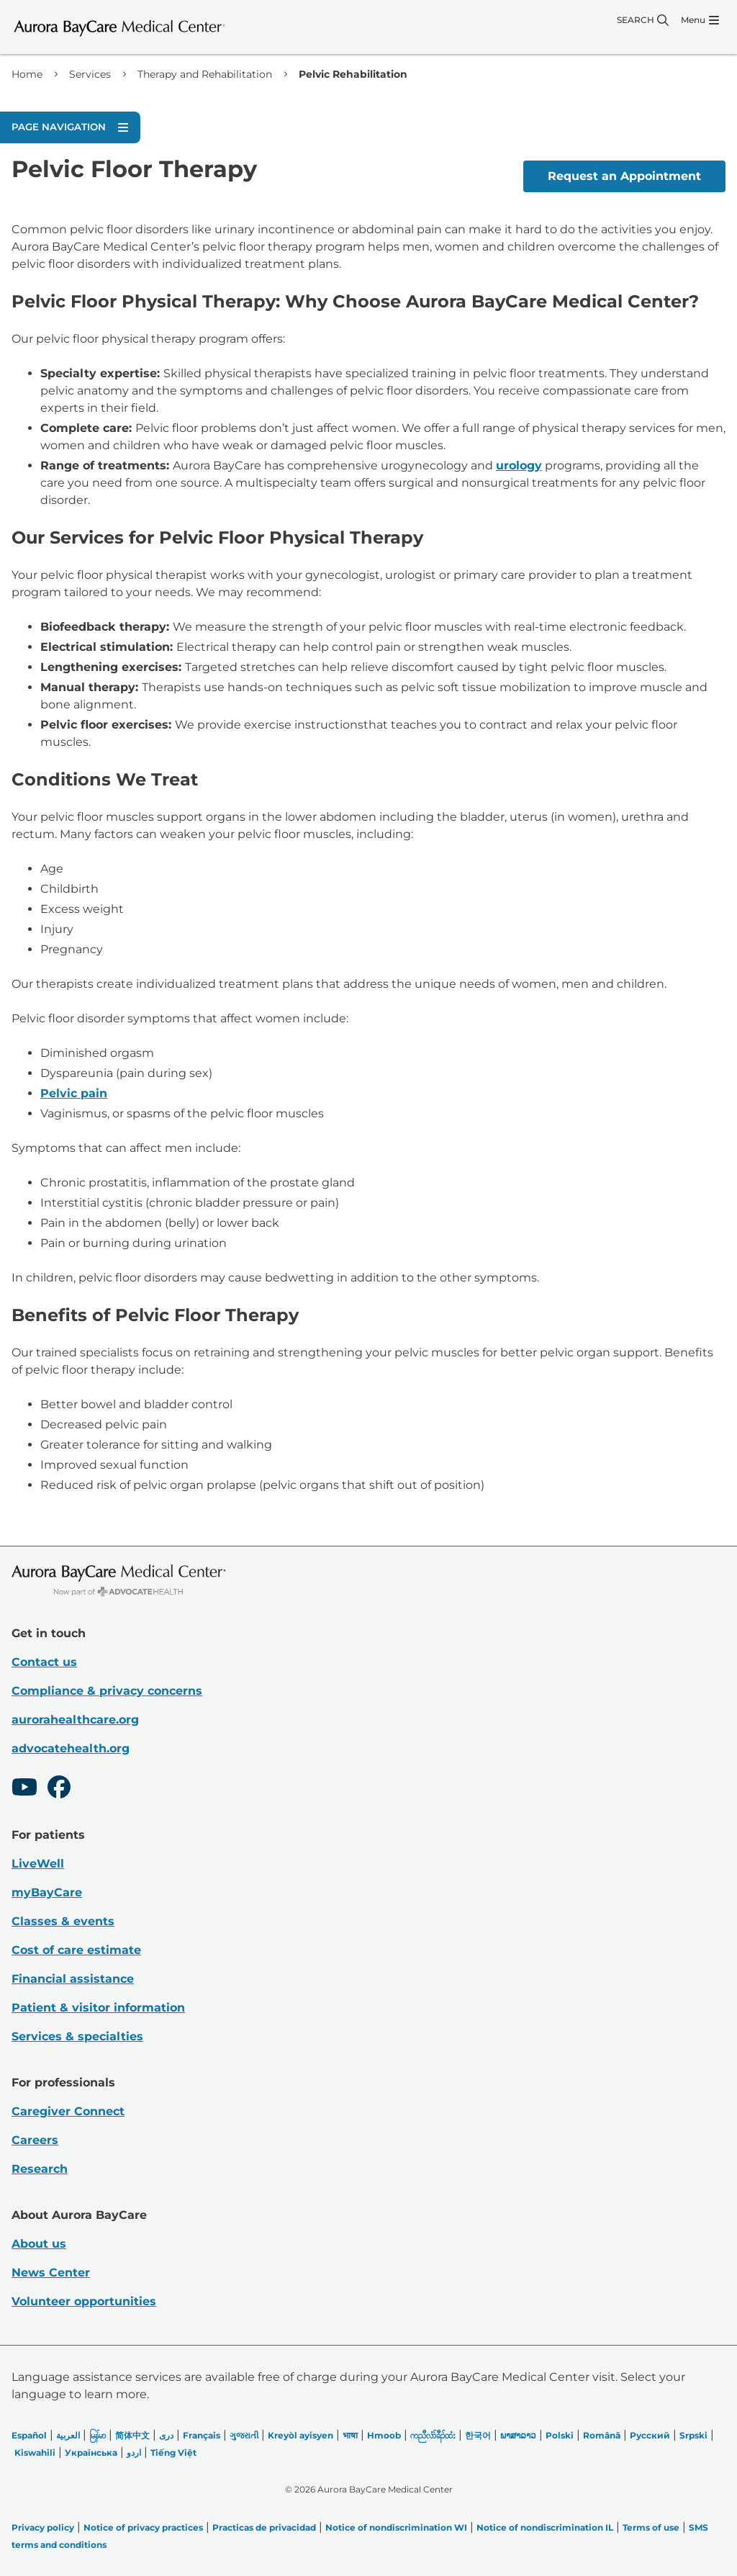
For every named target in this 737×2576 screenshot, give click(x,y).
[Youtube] (24, 1789)
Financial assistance (73, 1979)
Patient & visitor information (98, 2007)
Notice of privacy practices (143, 2527)
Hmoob (384, 2435)
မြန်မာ (97, 2435)
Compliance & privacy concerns (107, 1691)
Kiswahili (34, 2452)
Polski (560, 2435)
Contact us (44, 1662)
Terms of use (651, 2527)
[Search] (642, 20)
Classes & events (63, 1921)
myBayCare (47, 1892)
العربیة (68, 2435)
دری (166, 2435)
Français (201, 2435)
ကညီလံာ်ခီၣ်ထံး (433, 2435)
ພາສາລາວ (518, 2435)
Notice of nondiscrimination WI (396, 2527)
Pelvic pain (73, 1093)
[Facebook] (59, 1789)
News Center (51, 2272)
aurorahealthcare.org (75, 1719)
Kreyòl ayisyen (300, 2435)
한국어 (478, 2435)
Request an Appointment (624, 176)
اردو (134, 2452)
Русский (650, 2435)
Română (601, 2435)
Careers (35, 2140)
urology (519, 465)
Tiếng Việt (173, 2452)
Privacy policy (43, 2527)
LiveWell (38, 1863)
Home (27, 74)
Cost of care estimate (76, 1950)
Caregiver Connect (68, 2111)
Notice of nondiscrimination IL (544, 2527)
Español (29, 2435)
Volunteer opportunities (84, 2301)
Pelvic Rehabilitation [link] (353, 74)
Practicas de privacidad (264, 2527)
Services (90, 74)
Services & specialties (77, 2036)
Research (40, 2169)
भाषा (350, 2435)
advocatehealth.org (71, 1748)
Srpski (693, 2435)
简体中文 (132, 2435)
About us (39, 2244)
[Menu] (699, 20)
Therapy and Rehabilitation (204, 74)
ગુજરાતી (244, 2435)
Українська (91, 2452)
